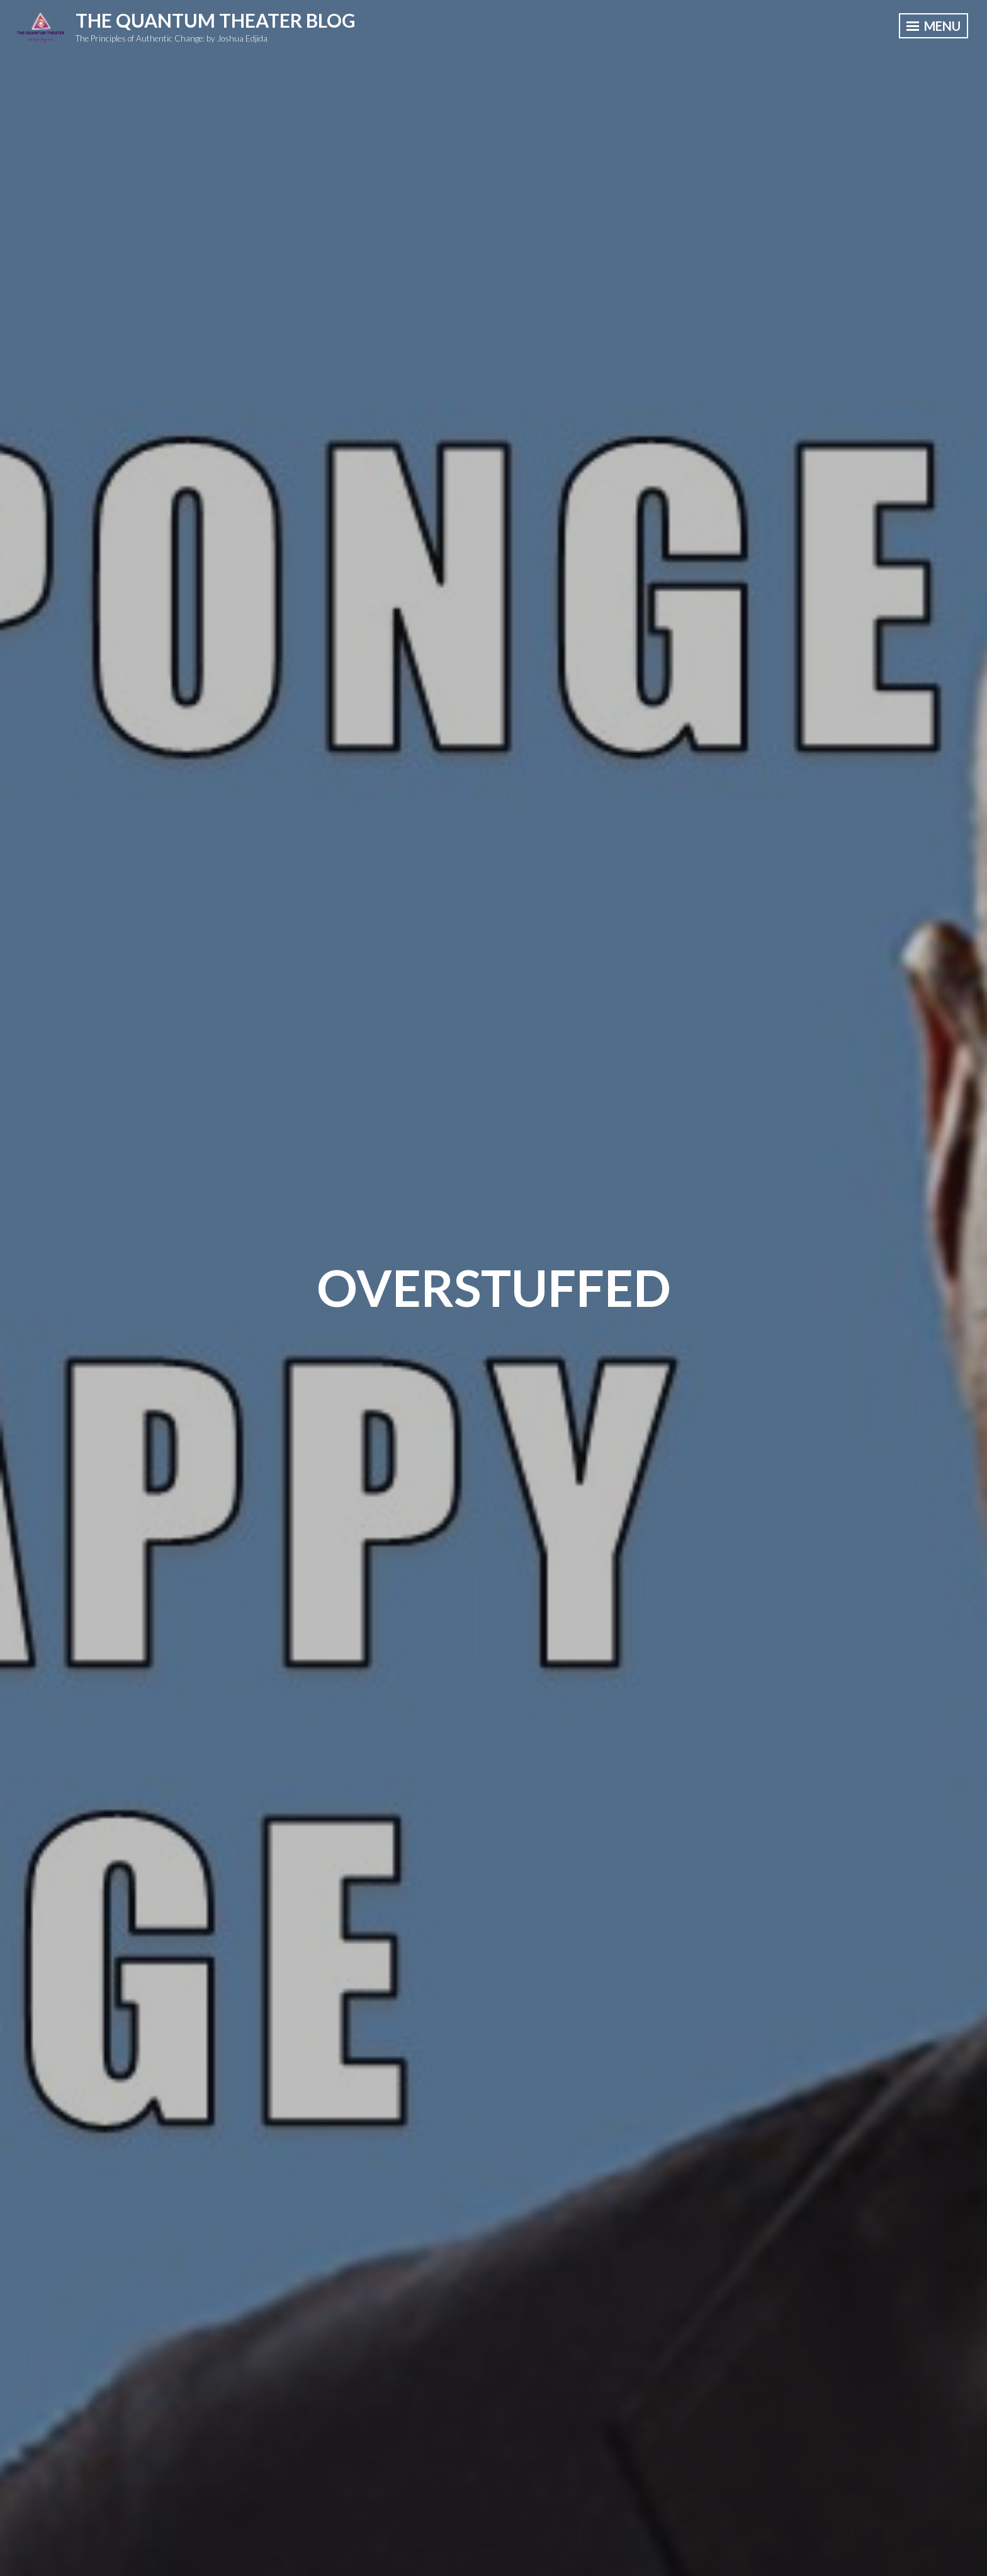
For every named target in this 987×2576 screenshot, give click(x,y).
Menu (933, 25)
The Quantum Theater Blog (216, 20)
